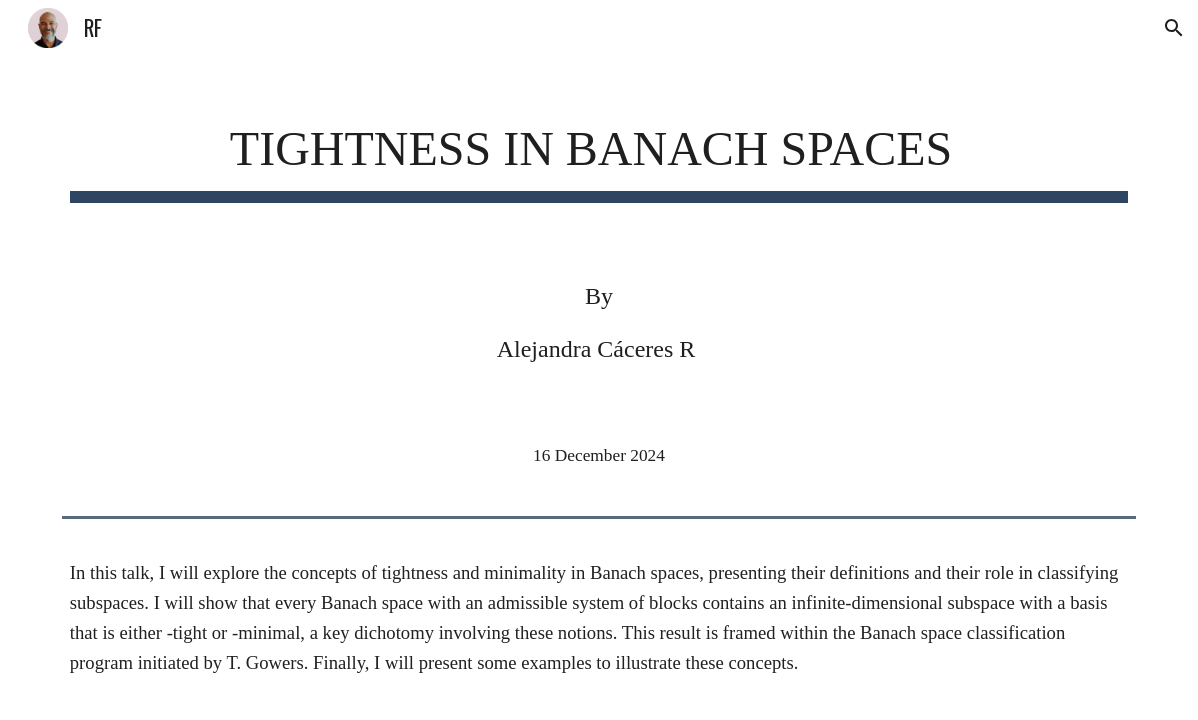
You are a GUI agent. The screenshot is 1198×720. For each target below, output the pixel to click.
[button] (1174, 28)
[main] (599, 150)
